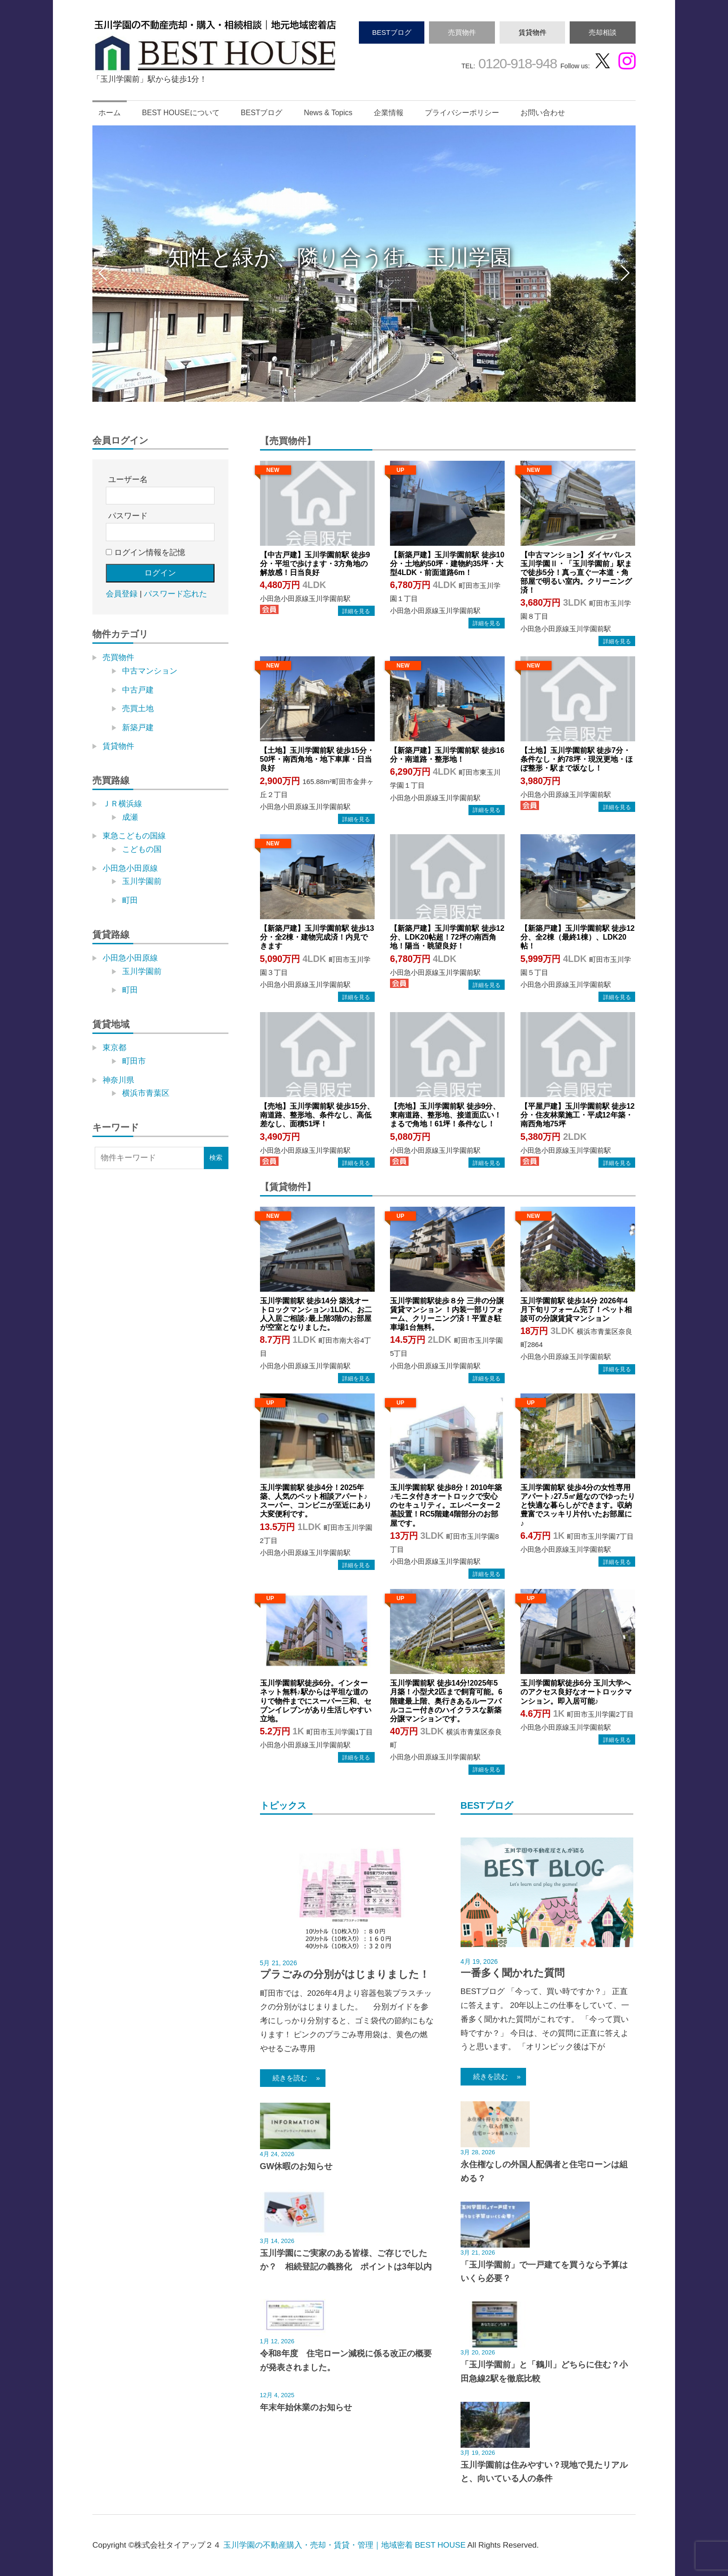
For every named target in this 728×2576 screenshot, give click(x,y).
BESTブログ (391, 32)
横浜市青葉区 (145, 1093)
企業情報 (388, 113)
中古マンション (149, 671)
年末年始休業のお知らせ (306, 2407)
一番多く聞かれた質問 (513, 1973)
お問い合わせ (542, 113)
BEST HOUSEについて (181, 113)
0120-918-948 (516, 63)
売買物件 (462, 32)
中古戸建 (138, 690)
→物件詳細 (356, 611)
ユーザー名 (128, 479)
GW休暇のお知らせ (296, 2166)
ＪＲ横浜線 (122, 803)
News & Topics (328, 113)
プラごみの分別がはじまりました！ (344, 1974)
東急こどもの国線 (134, 835)
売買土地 (138, 708)
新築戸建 (138, 727)
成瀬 (130, 817)
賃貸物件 (532, 32)
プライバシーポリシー (462, 113)
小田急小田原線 (130, 868)
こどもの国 (142, 849)
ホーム (109, 113)
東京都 (114, 1047)
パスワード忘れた (175, 593)
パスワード (128, 515)
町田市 (134, 1061)
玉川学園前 (142, 881)
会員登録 (121, 593)
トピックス (283, 1805)
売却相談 (603, 32)
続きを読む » (293, 2078)
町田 (130, 900)
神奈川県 (118, 1080)
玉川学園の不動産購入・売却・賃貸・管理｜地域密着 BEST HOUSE (344, 2545)
